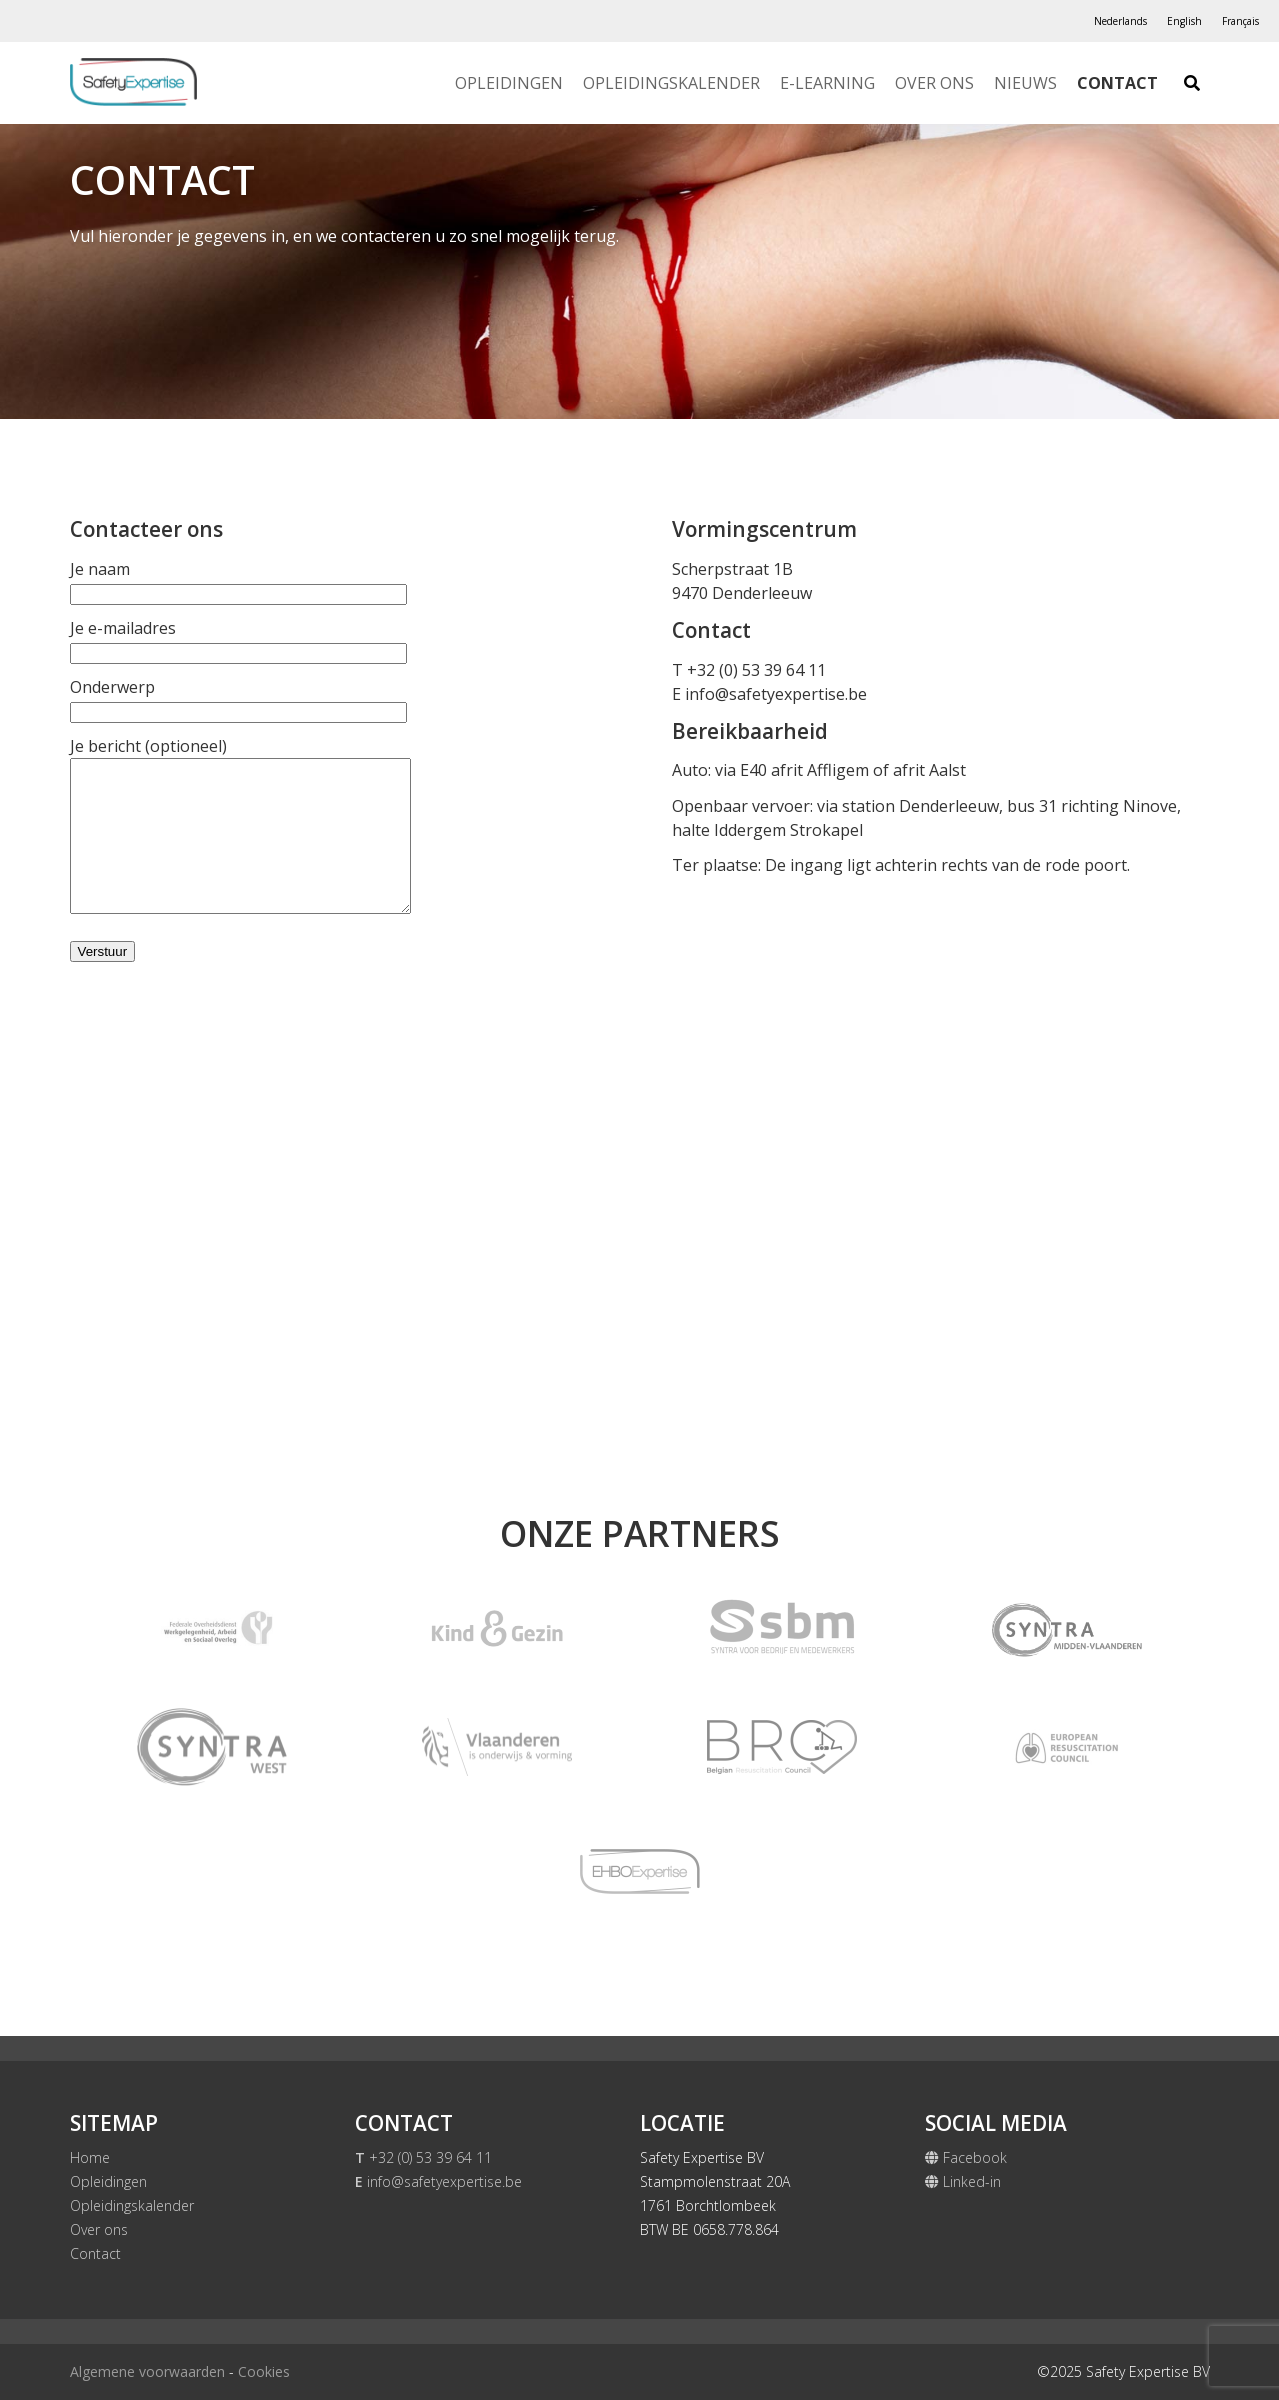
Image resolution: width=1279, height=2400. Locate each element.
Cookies (264, 2371)
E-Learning (827, 83)
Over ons (934, 83)
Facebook (966, 2157)
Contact (1117, 83)
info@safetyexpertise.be (776, 694)
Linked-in (963, 2181)
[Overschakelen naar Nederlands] (1120, 21)
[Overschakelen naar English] (1184, 21)
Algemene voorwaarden (147, 2371)
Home (90, 2157)
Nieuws (1025, 83)
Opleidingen (509, 83)
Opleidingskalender (671, 83)
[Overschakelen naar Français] (1240, 21)
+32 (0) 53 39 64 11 (423, 2157)
